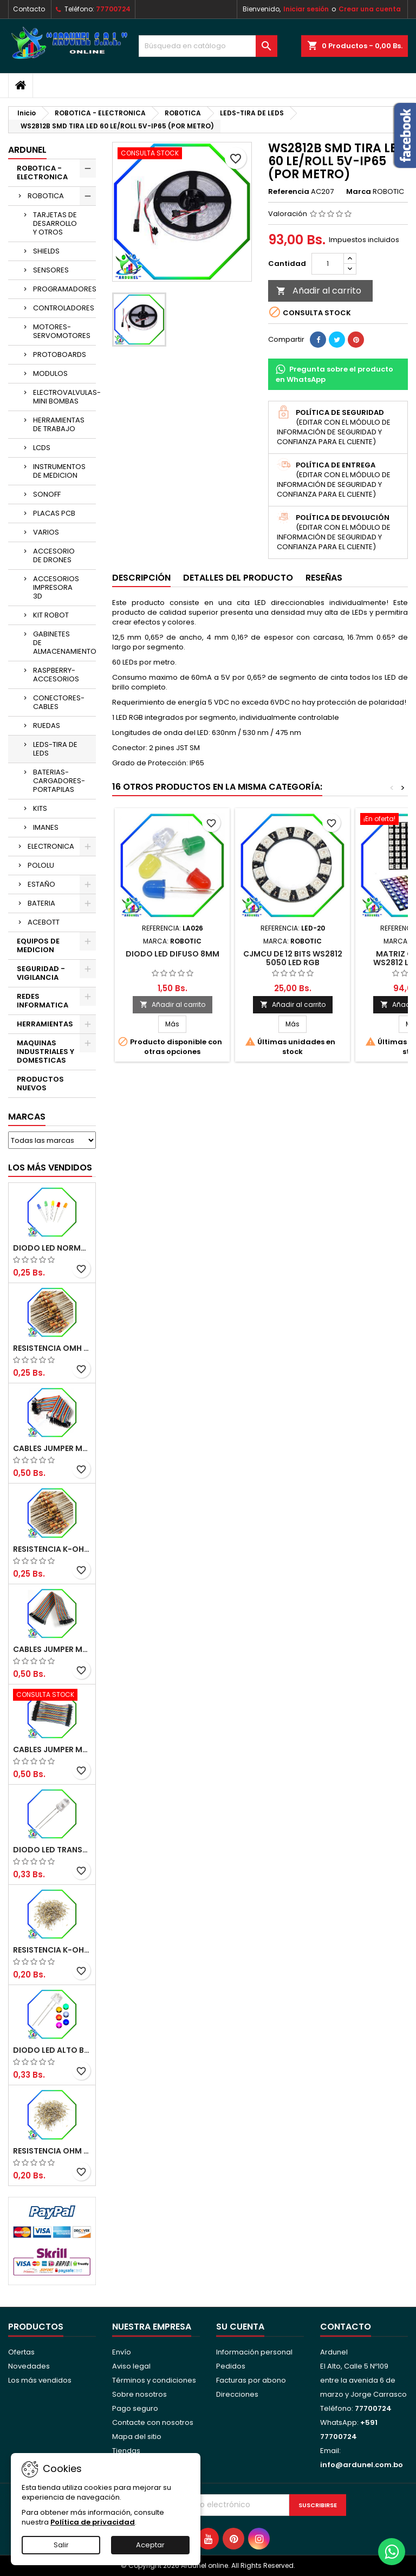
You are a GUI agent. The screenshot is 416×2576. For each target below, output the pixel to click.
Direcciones (237, 2394)
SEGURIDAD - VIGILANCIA (41, 973)
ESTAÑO (41, 884)
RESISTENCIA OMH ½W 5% (52, 1348)
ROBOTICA (46, 196)
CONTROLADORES (63, 308)
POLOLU (41, 865)
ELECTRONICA (51, 846)
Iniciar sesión (306, 9)
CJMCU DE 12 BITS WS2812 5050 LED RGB (292, 958)
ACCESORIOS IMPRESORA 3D (56, 587)
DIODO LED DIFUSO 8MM (172, 953)
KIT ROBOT (51, 615)
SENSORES (51, 270)
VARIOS (46, 532)
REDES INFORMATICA (42, 1000)
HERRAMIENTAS (45, 1024)
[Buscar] (208, 46)
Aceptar (150, 2545)
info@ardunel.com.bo (361, 2465)
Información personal (254, 2352)
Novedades (29, 2366)
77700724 (113, 9)
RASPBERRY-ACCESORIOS (56, 674)
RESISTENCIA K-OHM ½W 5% (52, 1549)
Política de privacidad (92, 2522)
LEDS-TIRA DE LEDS (55, 748)
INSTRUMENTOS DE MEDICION (59, 470)
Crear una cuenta (370, 9)
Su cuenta (240, 2326)
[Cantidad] (327, 264)
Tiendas (126, 2450)
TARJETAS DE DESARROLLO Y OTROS (55, 223)
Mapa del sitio (136, 2436)
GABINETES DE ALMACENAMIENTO (64, 642)
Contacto (29, 9)
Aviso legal (131, 2366)
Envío (121, 2352)
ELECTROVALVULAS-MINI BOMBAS (64, 396)
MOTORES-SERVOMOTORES (61, 331)
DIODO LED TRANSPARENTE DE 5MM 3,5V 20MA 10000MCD (52, 1849)
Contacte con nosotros (152, 2422)
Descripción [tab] (141, 577)
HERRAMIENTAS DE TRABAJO (58, 424)
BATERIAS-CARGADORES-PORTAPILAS (59, 781)
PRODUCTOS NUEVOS (40, 1083)
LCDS (41, 448)
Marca (358, 192)
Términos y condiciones (154, 2380)
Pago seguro (135, 2408)
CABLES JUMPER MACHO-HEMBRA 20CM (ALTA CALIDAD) (52, 1649)
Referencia (288, 192)
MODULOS (50, 373)
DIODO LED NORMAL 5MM (52, 1248)
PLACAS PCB (54, 513)
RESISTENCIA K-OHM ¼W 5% (52, 1950)
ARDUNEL (27, 150)
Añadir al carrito (318, 290)
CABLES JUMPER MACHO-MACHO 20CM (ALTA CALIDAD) (52, 1448)
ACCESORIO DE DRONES (54, 555)
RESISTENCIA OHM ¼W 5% (52, 2150)
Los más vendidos (50, 1167)
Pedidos (230, 2366)
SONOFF (47, 494)
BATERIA (41, 903)
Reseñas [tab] (324, 577)
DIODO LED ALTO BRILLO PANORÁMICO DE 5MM (52, 2050)
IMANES (45, 827)
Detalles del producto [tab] (238, 577)
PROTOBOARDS (59, 354)
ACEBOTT (44, 922)
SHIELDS (46, 251)
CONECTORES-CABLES (58, 702)
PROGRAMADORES (64, 289)
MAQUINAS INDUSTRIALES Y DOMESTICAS (45, 1051)
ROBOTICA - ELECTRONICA (42, 172)
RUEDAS (46, 725)
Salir (61, 2545)
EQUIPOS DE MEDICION (38, 945)
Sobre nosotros (139, 2394)
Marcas (27, 1116)
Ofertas (21, 2352)
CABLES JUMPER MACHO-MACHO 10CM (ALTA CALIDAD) (52, 1749)
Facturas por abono (251, 2380)
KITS (40, 808)
